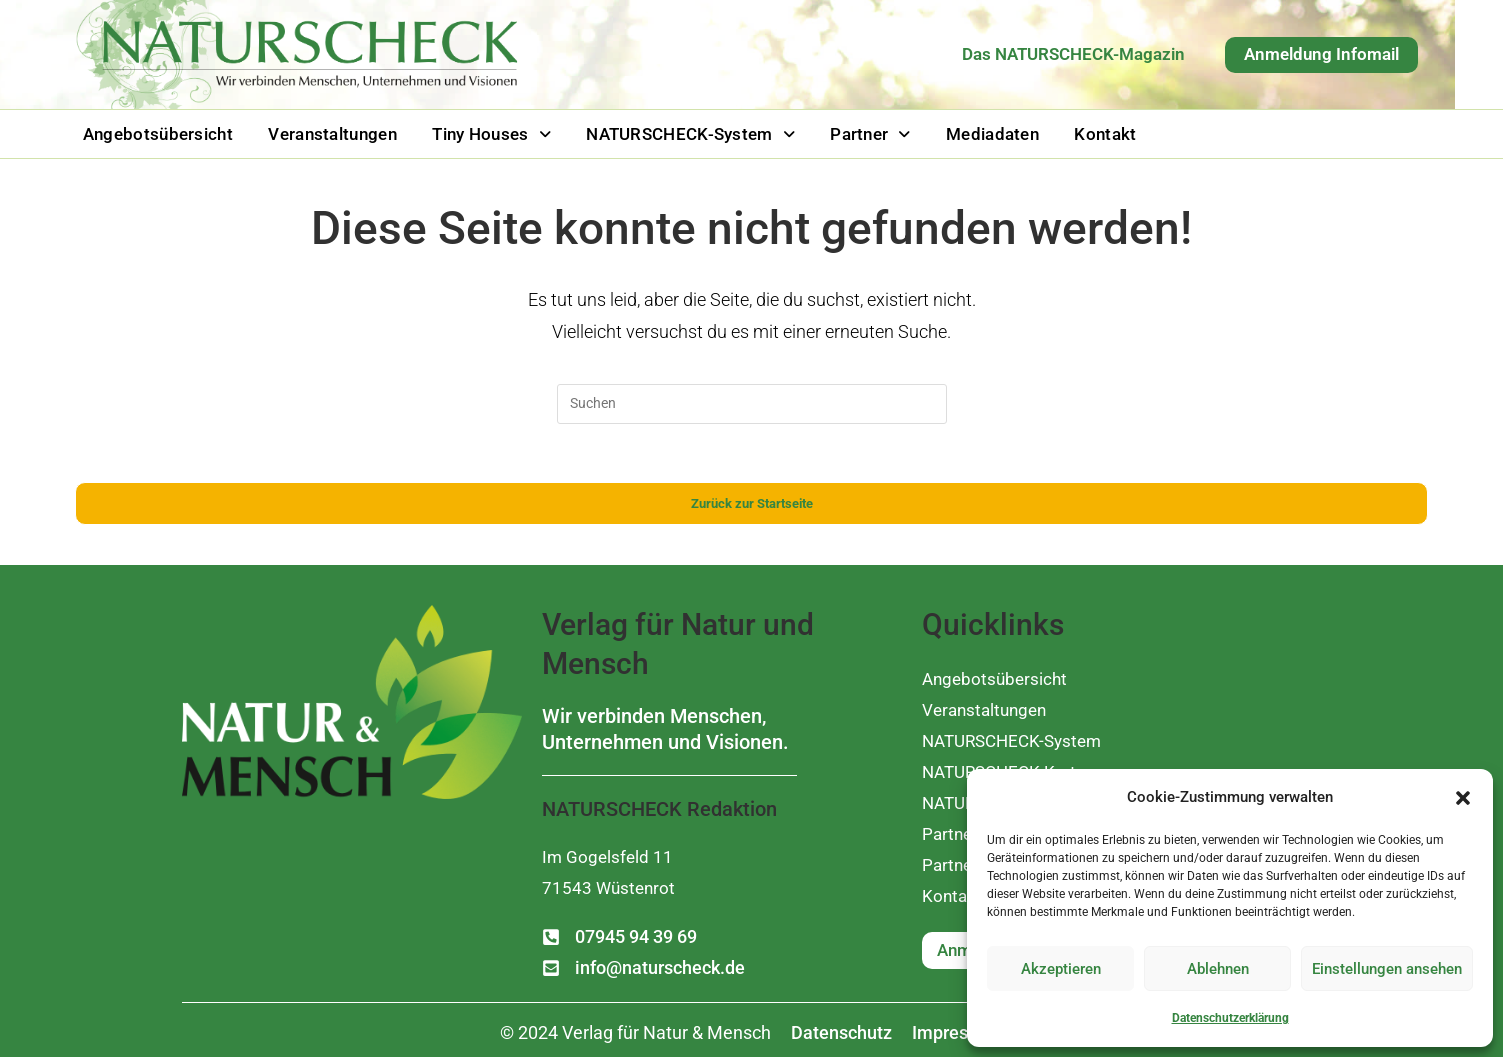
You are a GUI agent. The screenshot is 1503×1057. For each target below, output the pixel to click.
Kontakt (1071, 132)
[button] (1463, 798)
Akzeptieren (1061, 969)
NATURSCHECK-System (671, 132)
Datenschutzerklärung (1230, 1018)
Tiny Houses (478, 132)
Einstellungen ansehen (1387, 969)
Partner (846, 132)
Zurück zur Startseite (752, 502)
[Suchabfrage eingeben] (752, 401)
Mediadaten (963, 132)
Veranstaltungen (324, 132)
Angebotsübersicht (155, 132)
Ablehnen (1218, 969)
